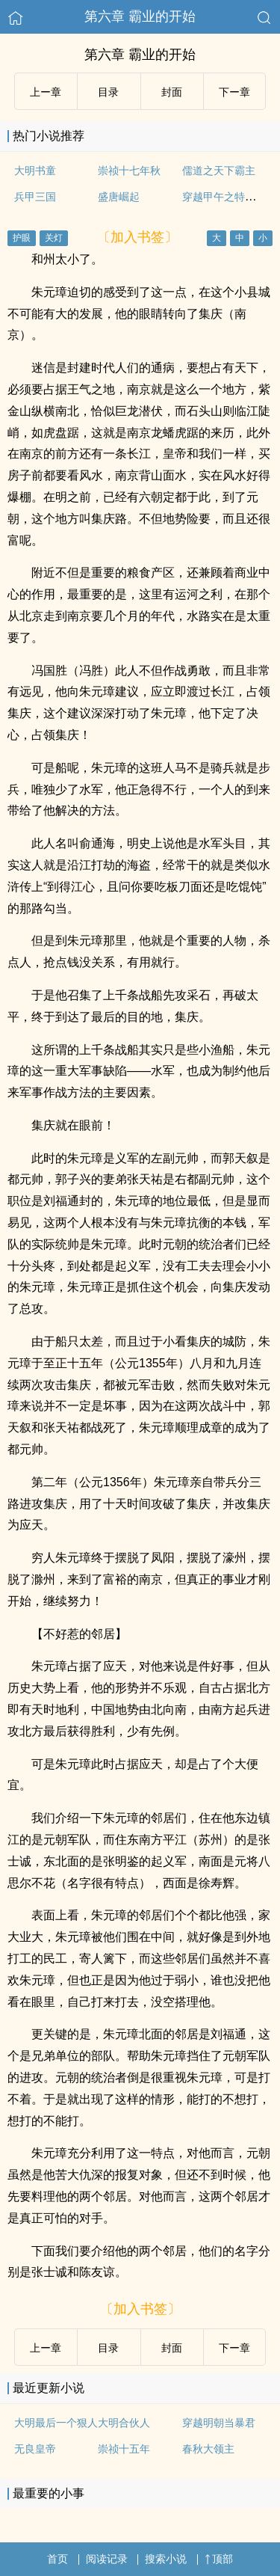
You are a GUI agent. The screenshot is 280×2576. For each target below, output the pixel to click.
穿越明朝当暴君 (218, 2423)
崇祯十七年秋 (129, 171)
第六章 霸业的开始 (140, 16)
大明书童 (35, 171)
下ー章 (234, 92)
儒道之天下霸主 (218, 171)
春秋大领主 (208, 2449)
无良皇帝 (35, 2449)
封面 (171, 92)
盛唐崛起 (119, 197)
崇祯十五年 (124, 2449)
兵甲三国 (35, 197)
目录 (108, 92)
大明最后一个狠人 (56, 2423)
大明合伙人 (124, 2423)
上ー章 (45, 92)
